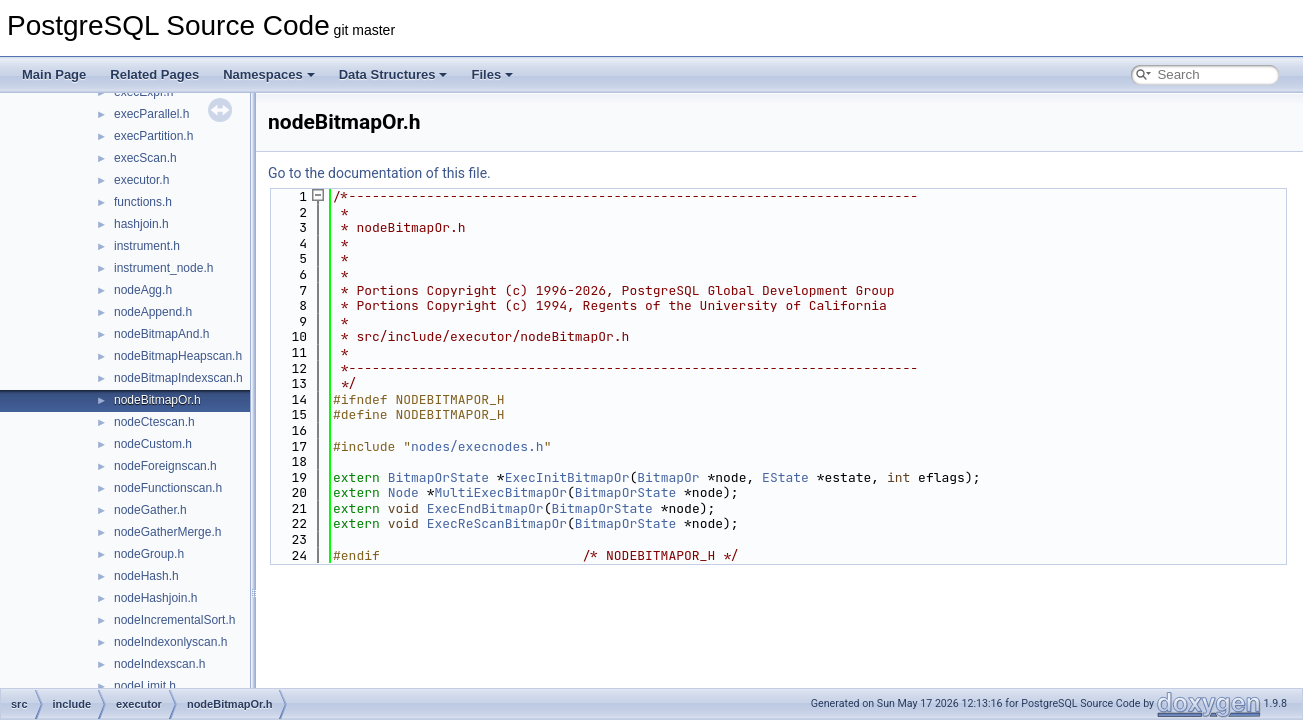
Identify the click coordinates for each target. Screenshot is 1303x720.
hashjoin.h (141, 224)
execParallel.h (151, 114)
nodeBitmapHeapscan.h (178, 356)
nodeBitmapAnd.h (161, 334)
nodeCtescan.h (154, 422)
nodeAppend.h (153, 312)
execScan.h (145, 158)
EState (785, 477)
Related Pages (154, 74)
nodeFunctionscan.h (168, 488)
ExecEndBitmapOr (485, 508)
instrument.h (147, 246)
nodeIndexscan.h (159, 664)
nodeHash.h (146, 576)
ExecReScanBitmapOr (497, 523)
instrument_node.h (163, 268)
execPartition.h (153, 136)
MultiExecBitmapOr (500, 492)
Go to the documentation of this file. (379, 173)
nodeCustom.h (153, 444)
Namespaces (269, 74)
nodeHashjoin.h (155, 598)
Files (492, 74)
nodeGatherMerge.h (167, 532)
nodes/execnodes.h (477, 446)
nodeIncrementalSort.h (174, 620)
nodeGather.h (150, 510)
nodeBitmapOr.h (157, 400)
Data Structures (393, 74)
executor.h (141, 180)
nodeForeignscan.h (165, 466)
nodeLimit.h (145, 686)
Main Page (54, 74)
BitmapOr (668, 477)
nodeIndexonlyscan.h (170, 642)
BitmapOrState (438, 477)
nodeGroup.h (149, 554)
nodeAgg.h (143, 290)
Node (403, 492)
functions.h (143, 202)
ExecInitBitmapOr (567, 477)
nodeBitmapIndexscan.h (178, 378)
